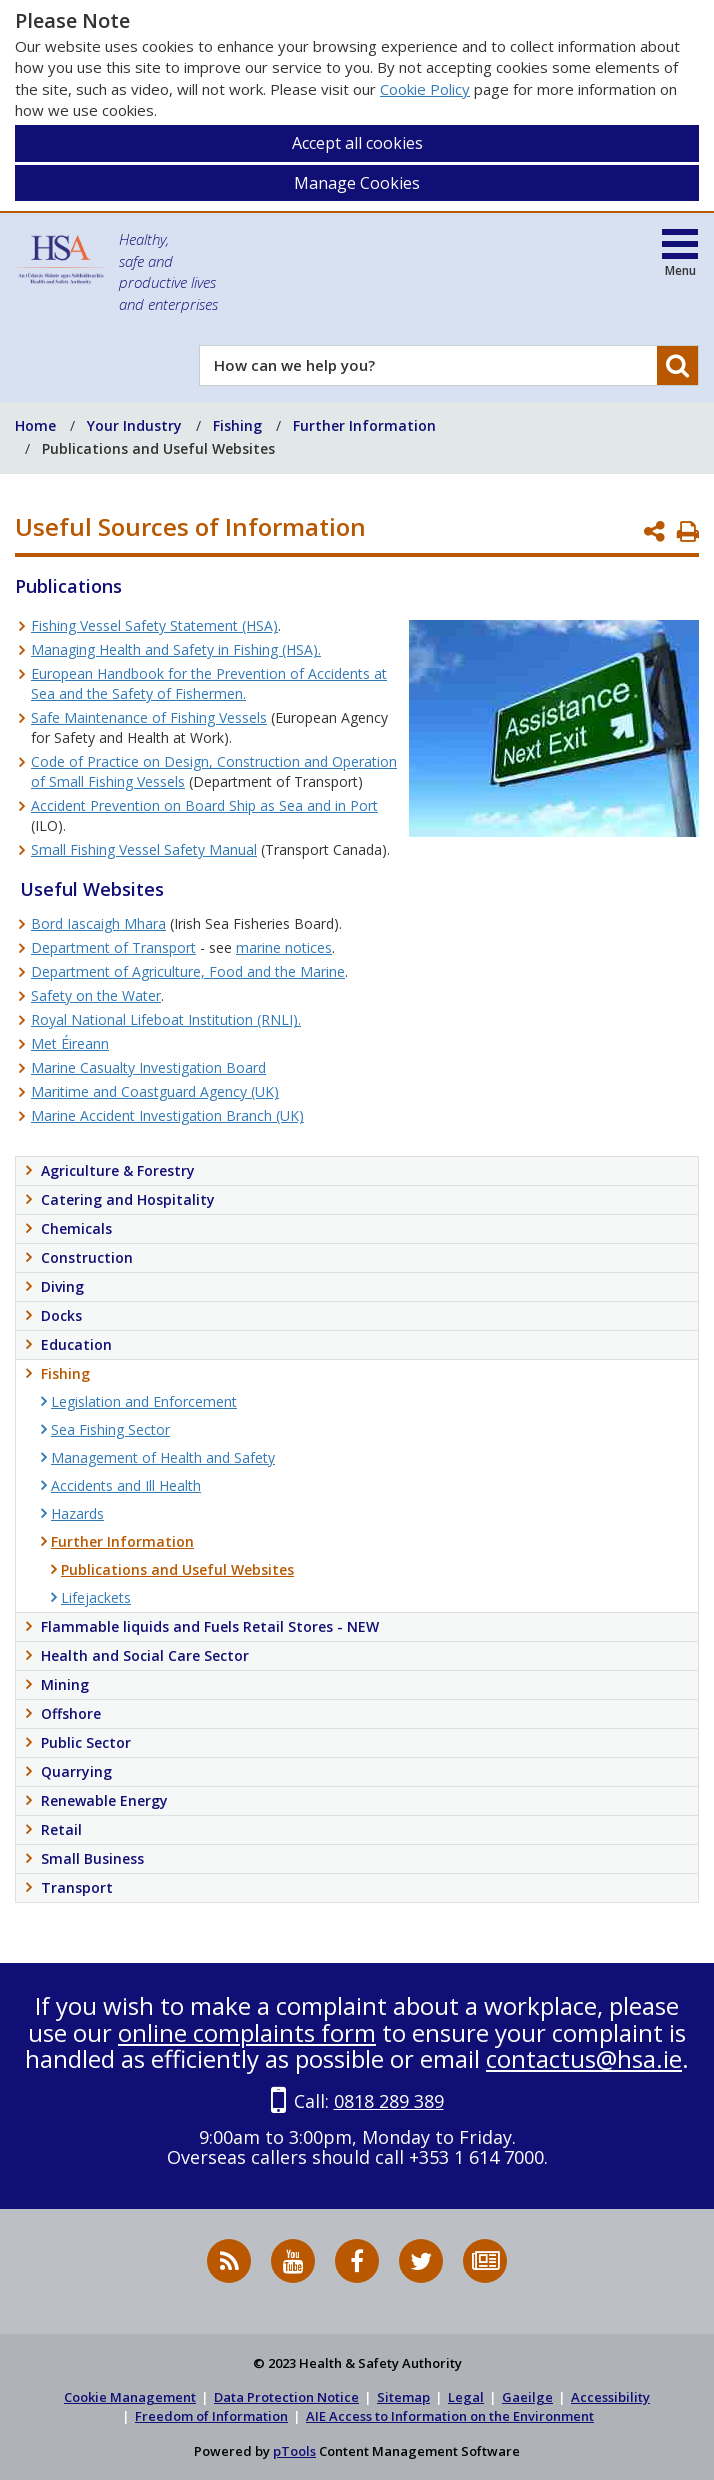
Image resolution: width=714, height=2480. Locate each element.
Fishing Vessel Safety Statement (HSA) (154, 625)
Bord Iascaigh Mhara (98, 923)
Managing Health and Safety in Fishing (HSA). (176, 649)
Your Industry (134, 425)
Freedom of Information (211, 2416)
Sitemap (403, 2397)
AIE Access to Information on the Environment (450, 2416)
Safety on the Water (96, 995)
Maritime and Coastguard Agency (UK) (155, 1091)
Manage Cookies (357, 183)
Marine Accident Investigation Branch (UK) (167, 1115)
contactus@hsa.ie (584, 2058)
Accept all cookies (357, 143)
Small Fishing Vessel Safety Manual (144, 849)
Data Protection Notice (286, 2397)
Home (35, 425)
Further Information (364, 425)
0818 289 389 (389, 2101)
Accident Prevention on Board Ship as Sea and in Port (204, 805)
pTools (294, 2451)
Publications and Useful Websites (158, 448)
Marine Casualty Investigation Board (148, 1067)
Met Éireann (70, 1043)
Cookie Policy (425, 89)
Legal (466, 2397)
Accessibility (610, 2397)
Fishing (237, 425)
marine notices (284, 947)
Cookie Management (130, 2397)
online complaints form (247, 2032)
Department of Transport (113, 947)
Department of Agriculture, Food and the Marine (188, 971)
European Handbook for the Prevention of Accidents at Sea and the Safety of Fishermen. (209, 683)
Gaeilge (527, 2397)
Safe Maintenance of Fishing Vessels (149, 717)
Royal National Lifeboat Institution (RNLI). (166, 1019)
